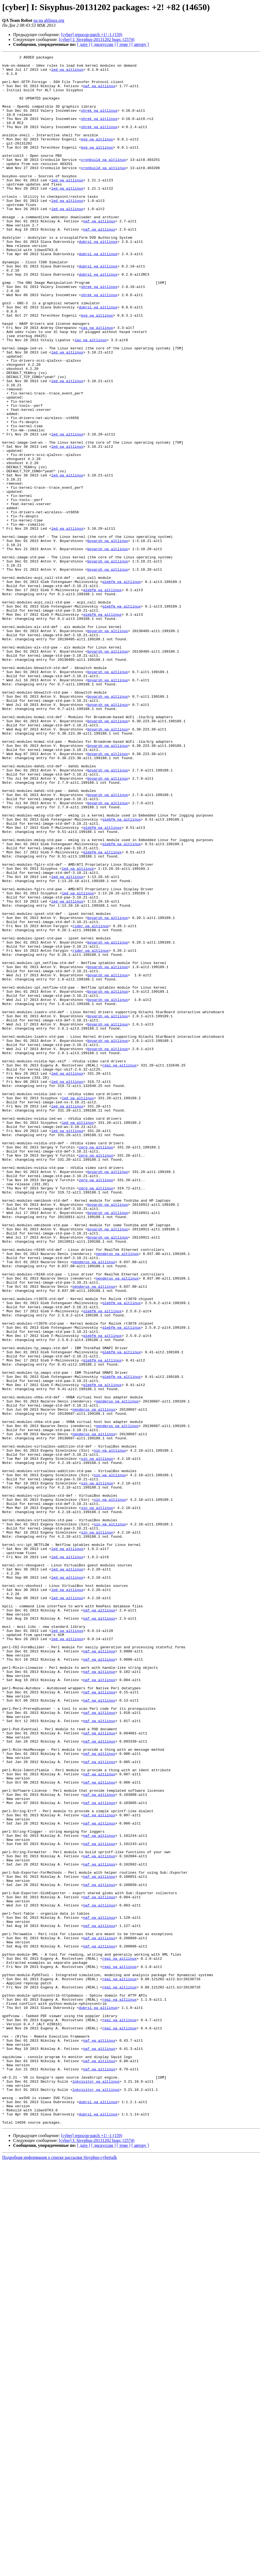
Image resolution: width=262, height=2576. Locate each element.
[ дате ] (83, 44)
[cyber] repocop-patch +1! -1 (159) (91, 34)
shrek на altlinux (99, 121)
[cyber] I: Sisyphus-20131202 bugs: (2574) (96, 39)
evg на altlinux (97, 156)
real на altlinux (119, 1267)
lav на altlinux (91, 397)
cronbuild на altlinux (103, 180)
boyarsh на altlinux (107, 638)
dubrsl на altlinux (98, 279)
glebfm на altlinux (121, 687)
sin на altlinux (110, 1729)
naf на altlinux (99, 92)
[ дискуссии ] (103, 44)
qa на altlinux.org (48, 20)
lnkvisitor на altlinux (95, 2486)
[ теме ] (123, 44)
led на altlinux (67, 72)
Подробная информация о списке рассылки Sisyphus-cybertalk (59, 2571)
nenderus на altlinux (117, 1493)
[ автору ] (140, 44)
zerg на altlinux (96, 1365)
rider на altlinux (90, 1100)
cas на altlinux (97, 382)
